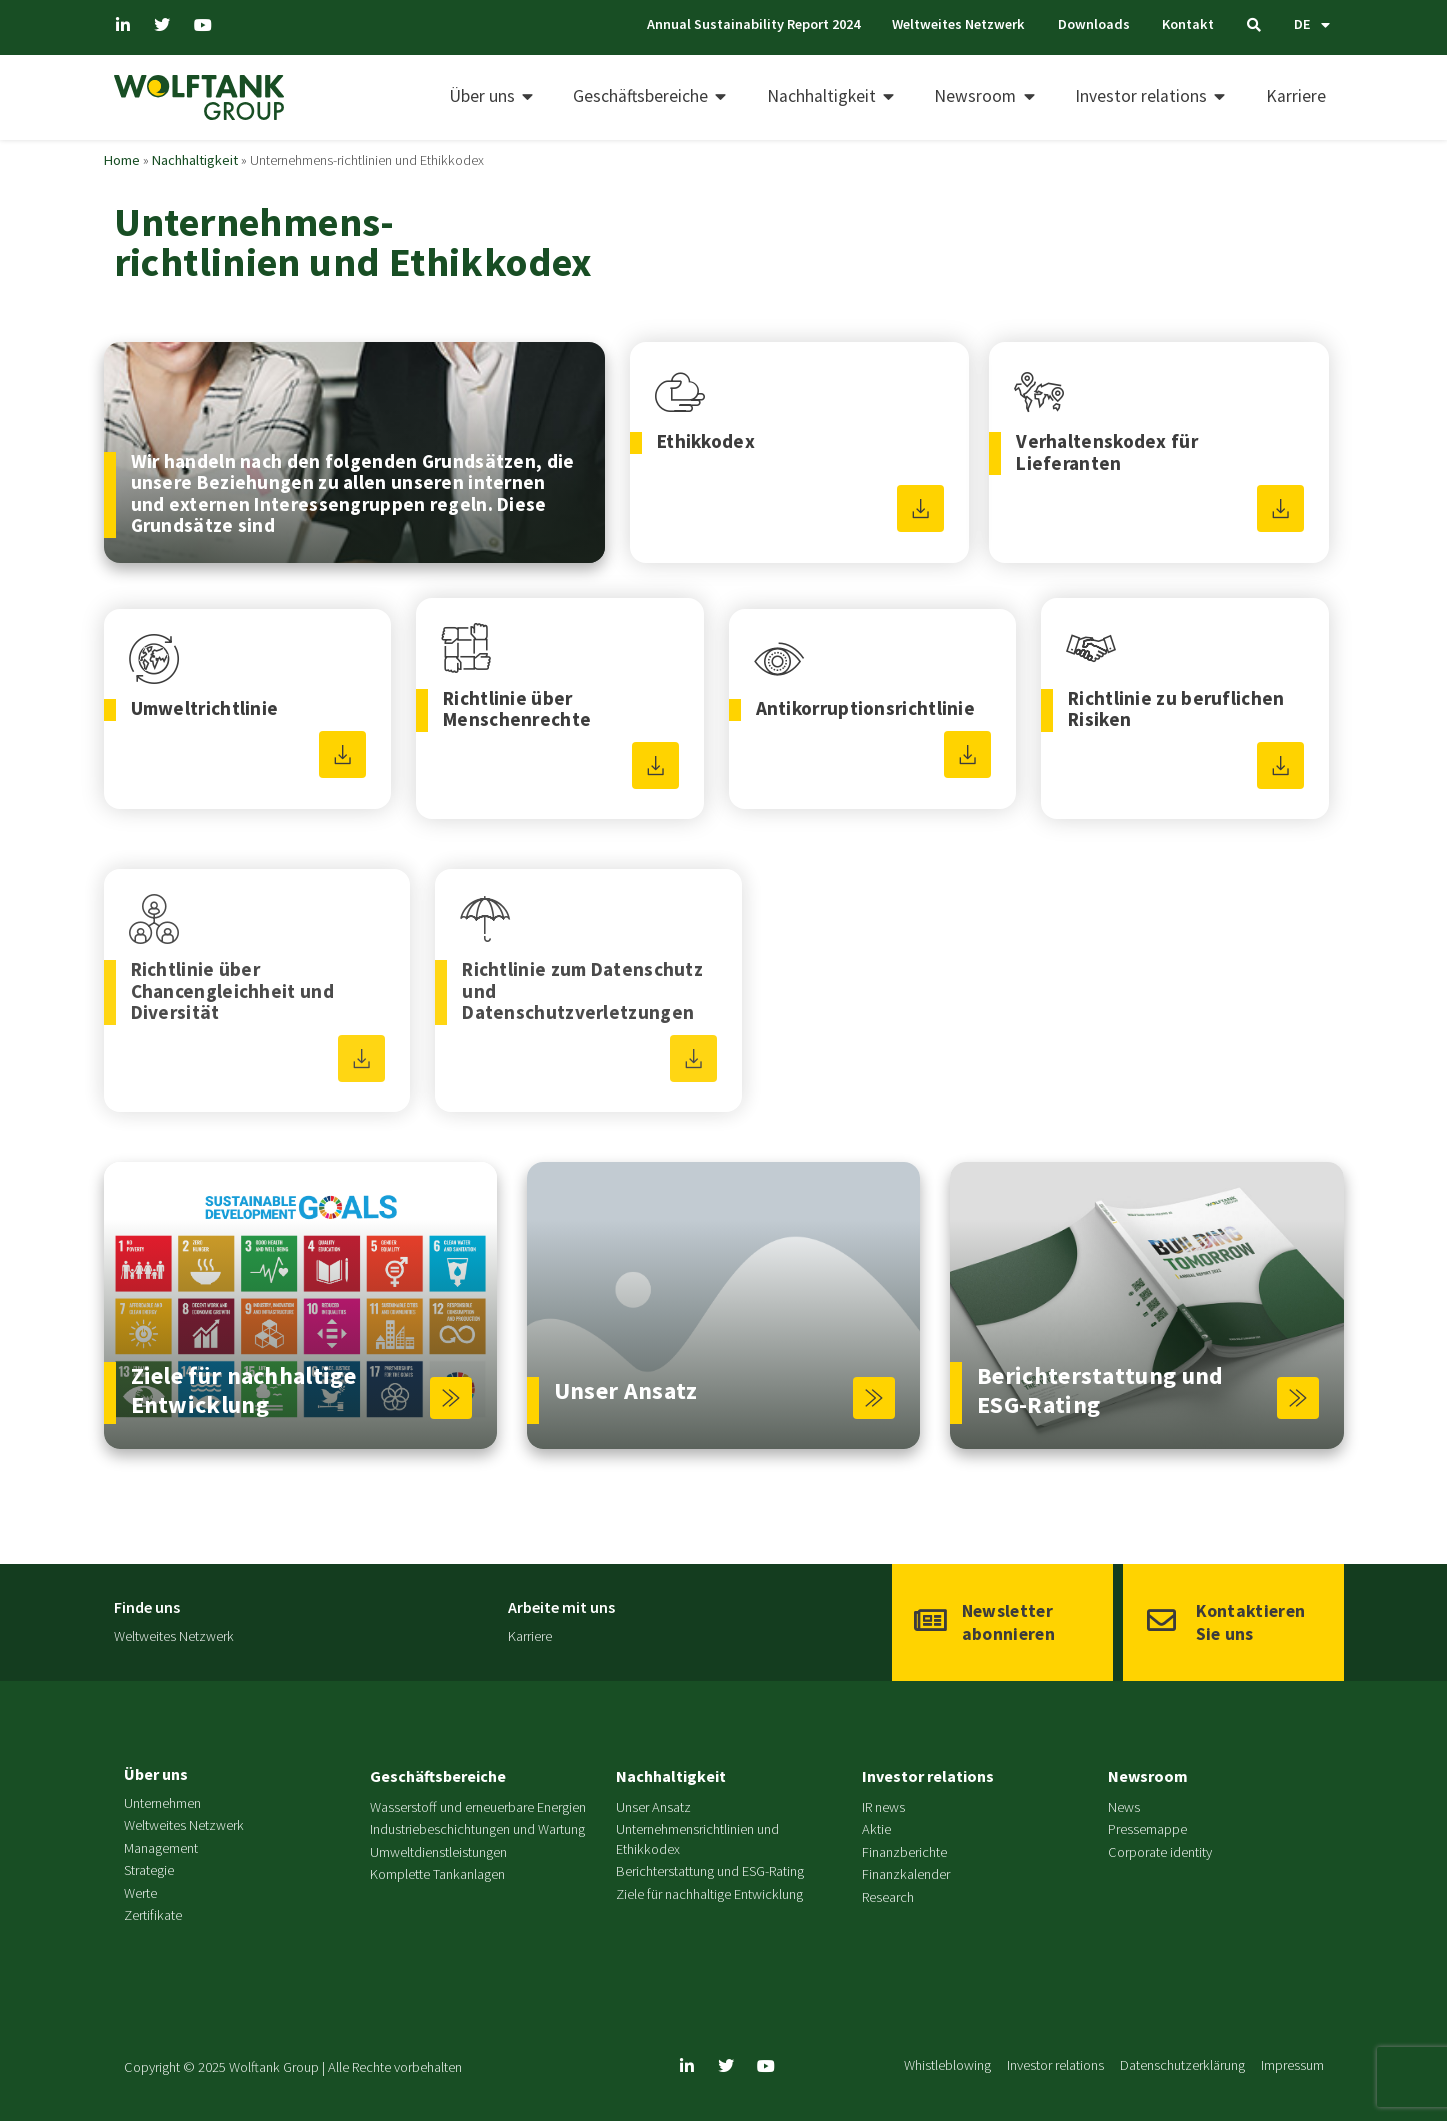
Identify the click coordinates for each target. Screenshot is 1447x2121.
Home (122, 160)
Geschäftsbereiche (438, 1776)
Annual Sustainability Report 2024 (750, 24)
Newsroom (1148, 1776)
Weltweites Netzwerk (957, 24)
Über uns (156, 1774)
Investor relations (928, 1776)
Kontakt (1188, 24)
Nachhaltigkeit (195, 160)
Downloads (1093, 24)
